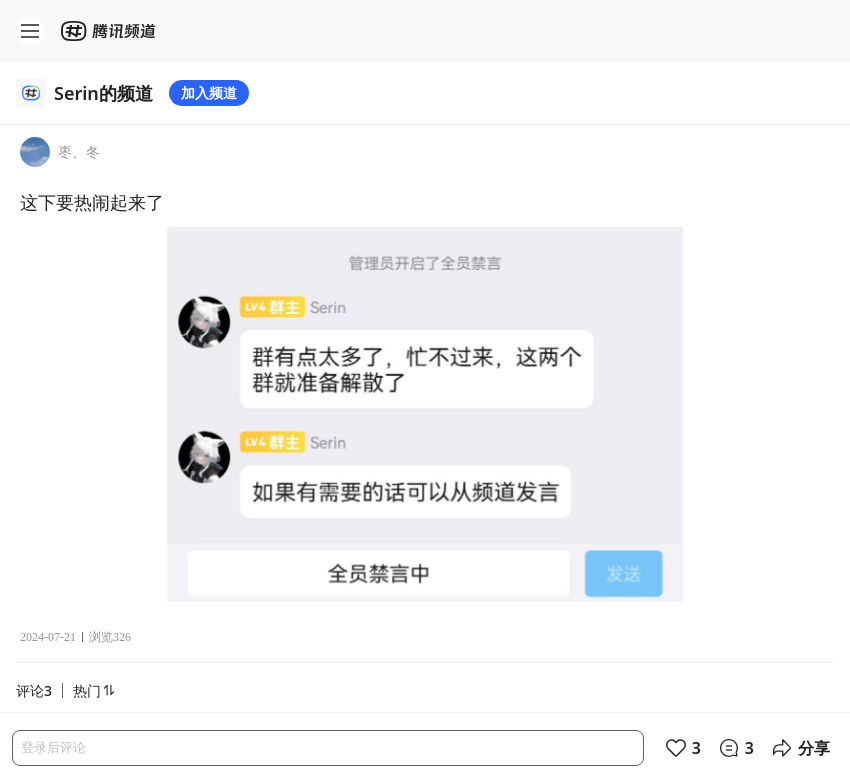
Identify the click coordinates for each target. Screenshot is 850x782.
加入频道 (209, 92)
